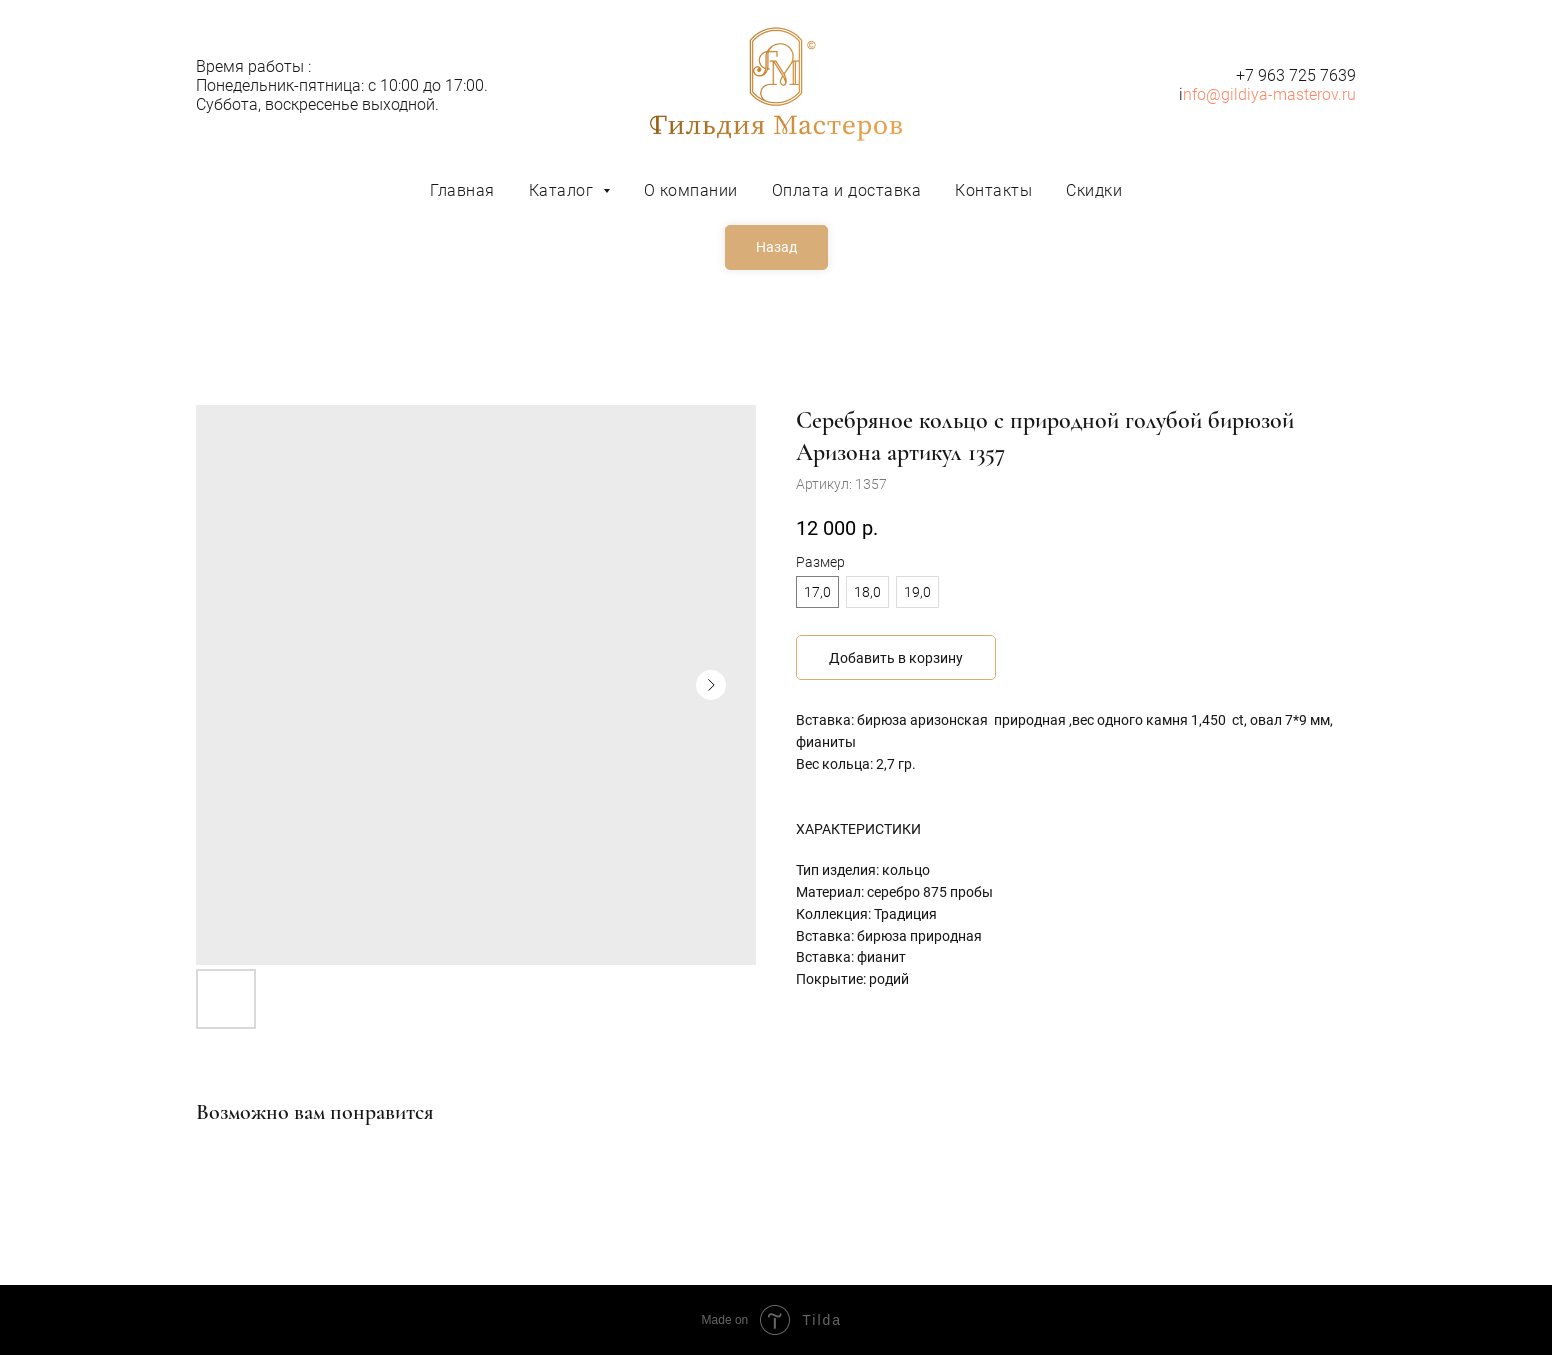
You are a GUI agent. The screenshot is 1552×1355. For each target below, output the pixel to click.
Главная (462, 190)
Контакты (993, 190)
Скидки (1094, 190)
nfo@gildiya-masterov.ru (1269, 94)
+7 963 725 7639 (1296, 75)
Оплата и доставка (847, 190)
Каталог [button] (563, 190)
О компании (691, 190)
